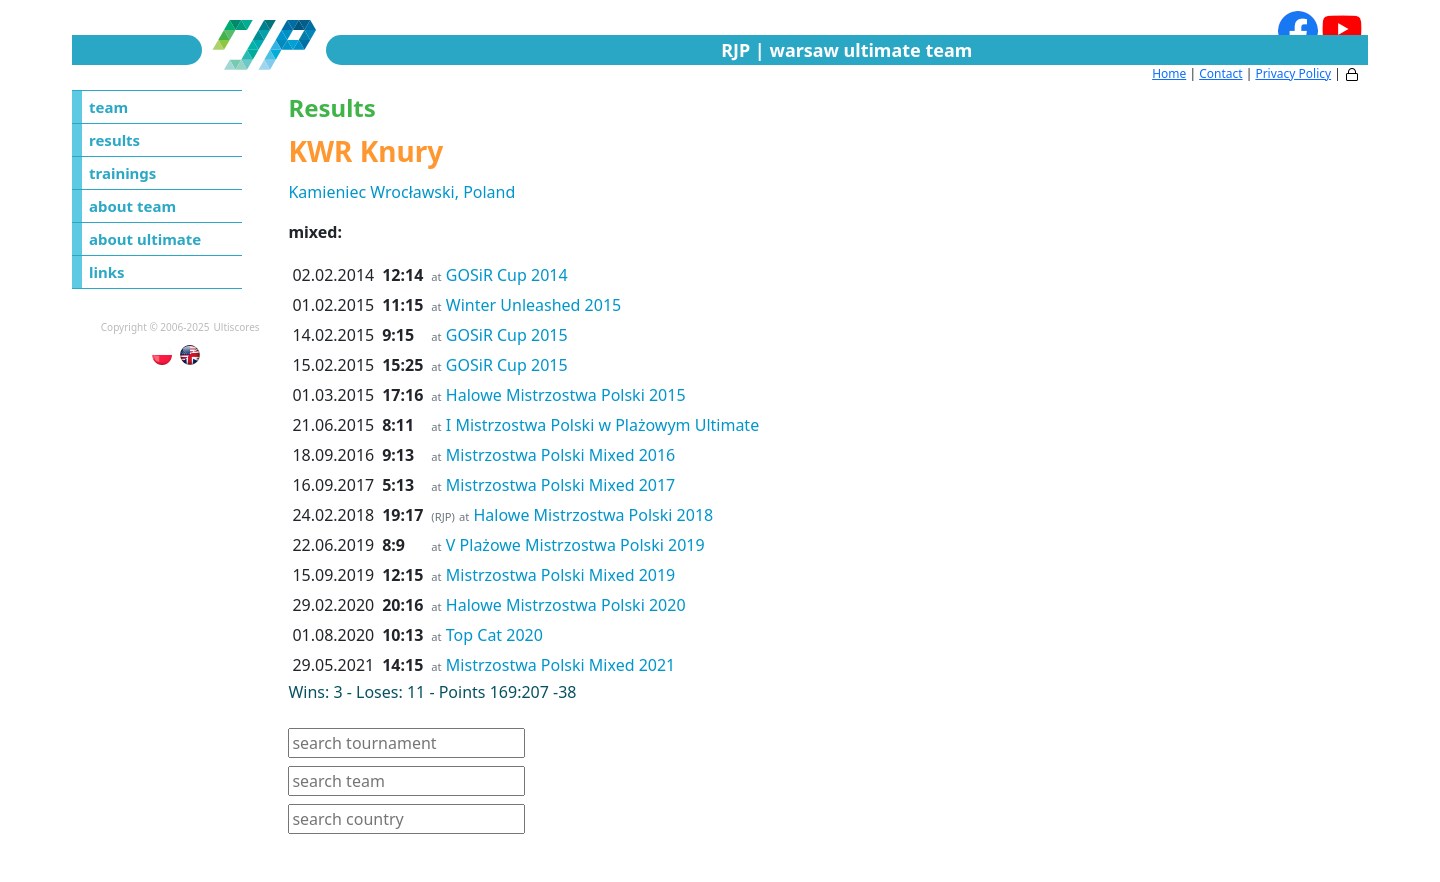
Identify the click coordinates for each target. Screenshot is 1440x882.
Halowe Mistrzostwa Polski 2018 (594, 515)
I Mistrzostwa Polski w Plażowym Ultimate (602, 425)
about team (132, 206)
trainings (122, 173)
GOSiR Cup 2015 (507, 335)
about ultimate (145, 239)
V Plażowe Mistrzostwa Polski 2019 (575, 545)
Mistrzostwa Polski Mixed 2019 (560, 575)
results (114, 140)
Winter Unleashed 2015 (533, 305)
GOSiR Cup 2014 (507, 275)
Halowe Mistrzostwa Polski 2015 (566, 395)
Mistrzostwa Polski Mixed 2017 (560, 485)
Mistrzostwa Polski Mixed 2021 (560, 665)
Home (1169, 73)
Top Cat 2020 (494, 635)
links (107, 272)
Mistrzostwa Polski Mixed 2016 (560, 455)
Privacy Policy (1293, 73)
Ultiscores (237, 327)
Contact (1220, 73)
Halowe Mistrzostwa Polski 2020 (566, 605)
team (108, 107)
